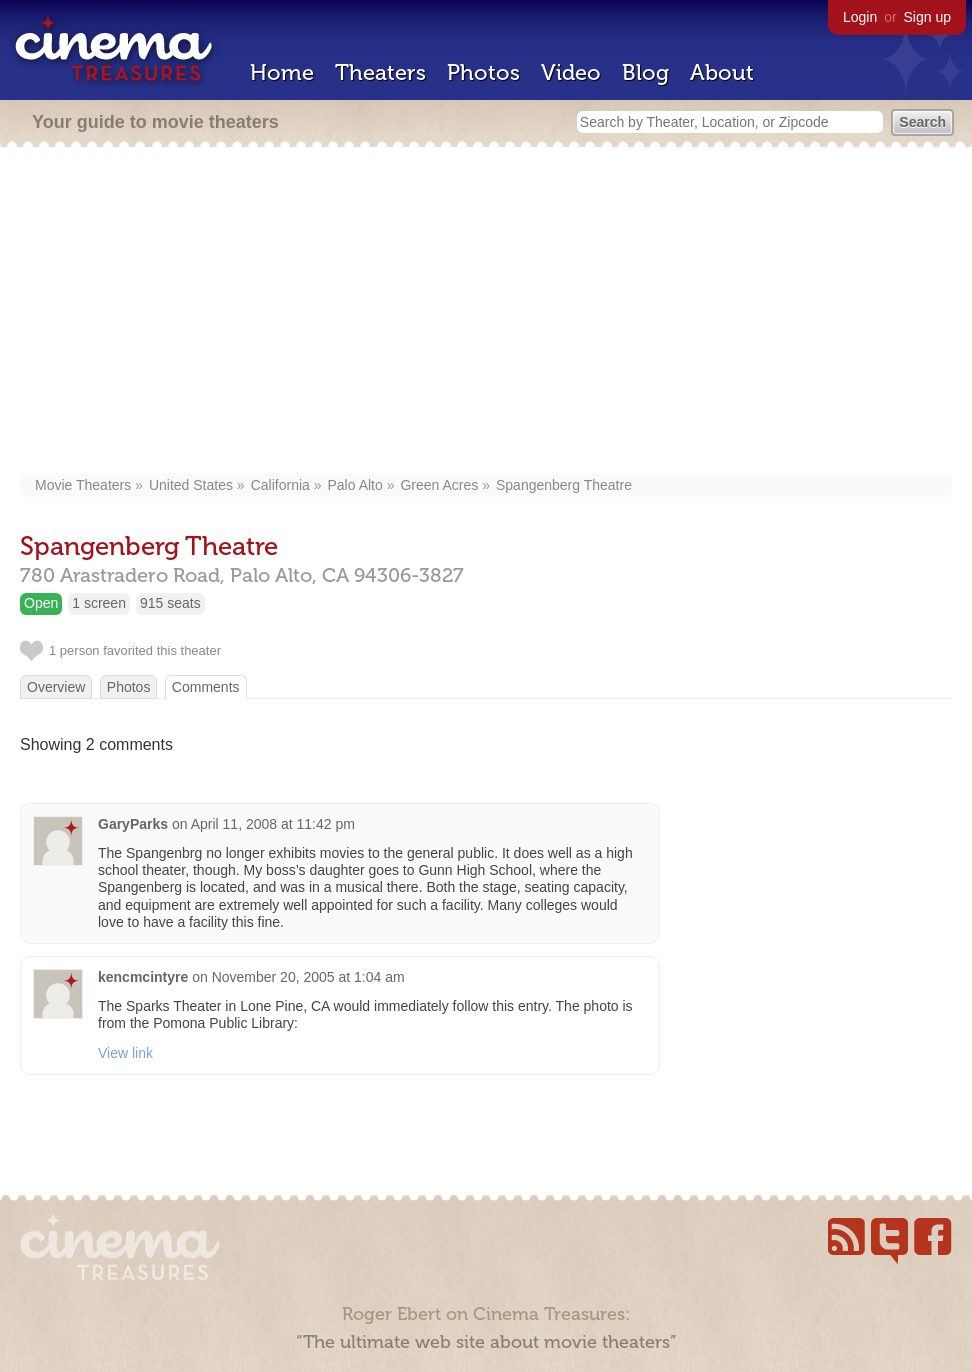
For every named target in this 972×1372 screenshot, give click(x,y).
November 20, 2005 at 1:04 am (308, 977)
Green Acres (439, 485)
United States (191, 485)
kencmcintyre (143, 977)
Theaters (380, 72)
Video (571, 72)
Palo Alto (355, 485)
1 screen (99, 603)
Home (282, 72)
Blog (645, 72)
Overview (56, 687)
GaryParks (133, 824)
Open (41, 603)
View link (125, 1053)
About (722, 72)
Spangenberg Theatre (564, 485)
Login (860, 17)
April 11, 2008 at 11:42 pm (273, 824)
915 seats (170, 603)
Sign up (927, 17)
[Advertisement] (486, 312)
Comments (206, 687)
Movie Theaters (83, 485)
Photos (483, 72)
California (280, 485)
